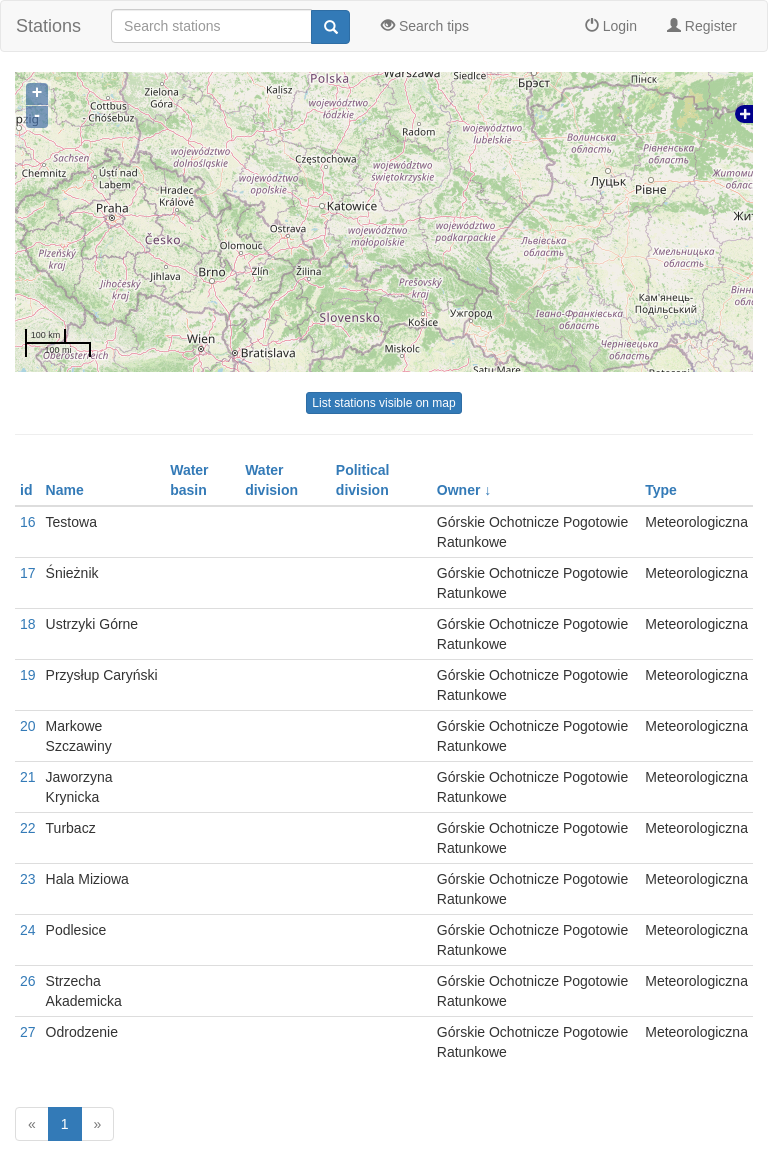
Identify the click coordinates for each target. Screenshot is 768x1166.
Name (65, 490)
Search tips (425, 26)
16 (28, 522)
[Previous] (32, 1124)
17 (28, 573)
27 (28, 1032)
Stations (48, 26)
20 (28, 726)
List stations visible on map (383, 403)
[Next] (98, 1124)
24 (28, 930)
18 (28, 624)
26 (28, 981)
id (26, 490)
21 (28, 777)
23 (28, 879)
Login (611, 26)
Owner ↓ (464, 490)
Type (661, 490)
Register (702, 26)
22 (28, 828)
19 (28, 675)
